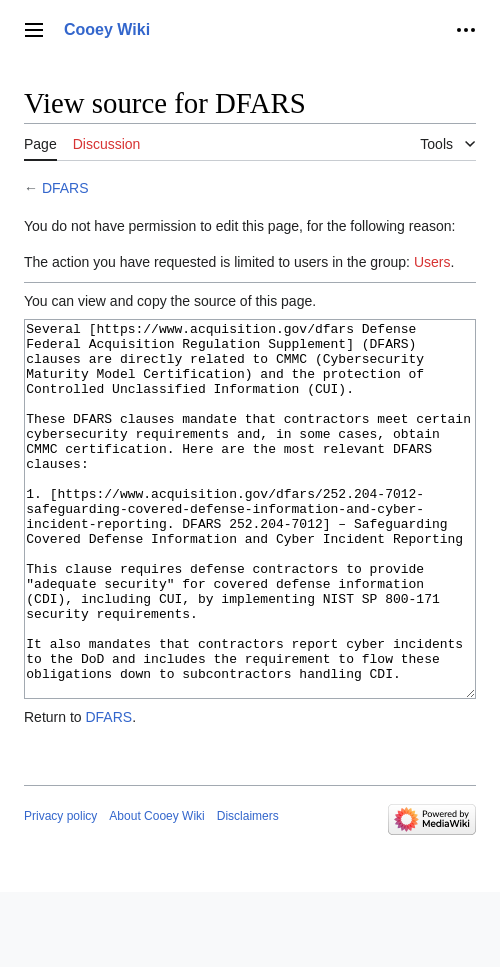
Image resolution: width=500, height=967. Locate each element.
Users (432, 262)
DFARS (65, 188)
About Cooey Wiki (156, 891)
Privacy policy (60, 891)
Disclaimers (248, 891)
